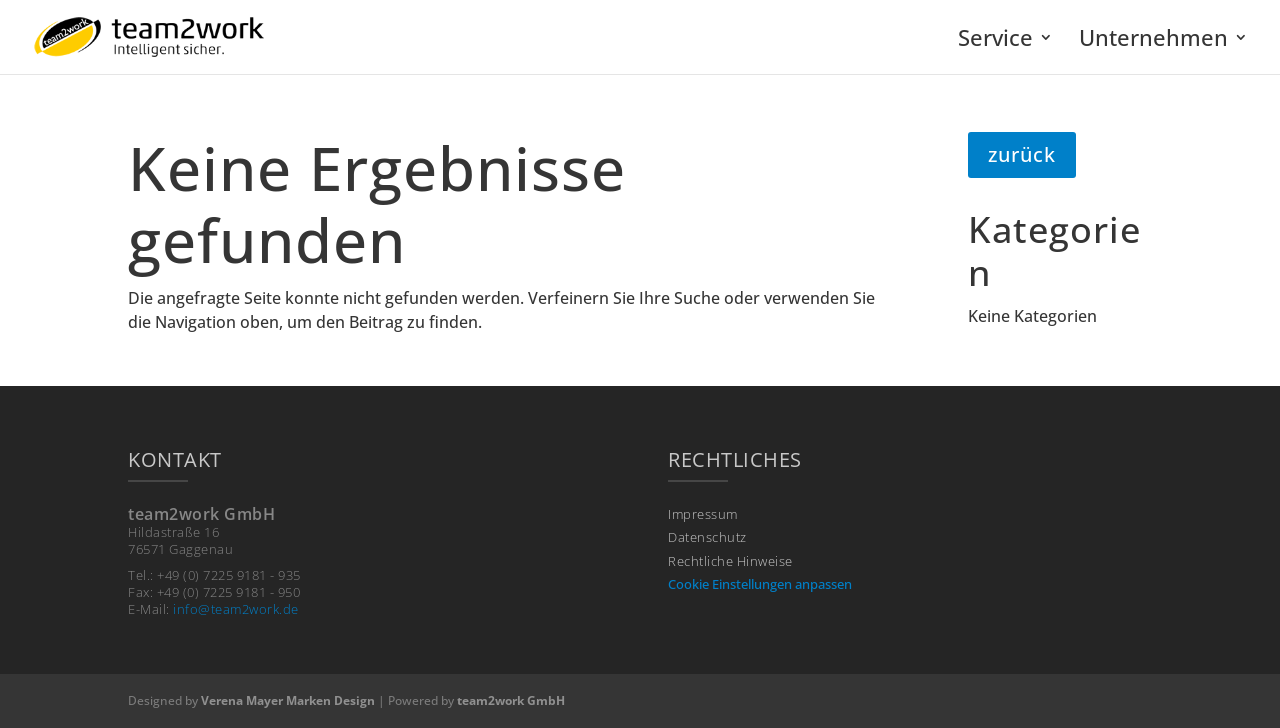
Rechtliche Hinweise (730, 561)
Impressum (703, 514)
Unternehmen (1153, 41)
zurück (1022, 154)
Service (995, 41)
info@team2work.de (236, 609)
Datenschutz (707, 537)
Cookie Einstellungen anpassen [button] (760, 584)
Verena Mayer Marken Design (288, 700)
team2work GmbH (511, 700)
